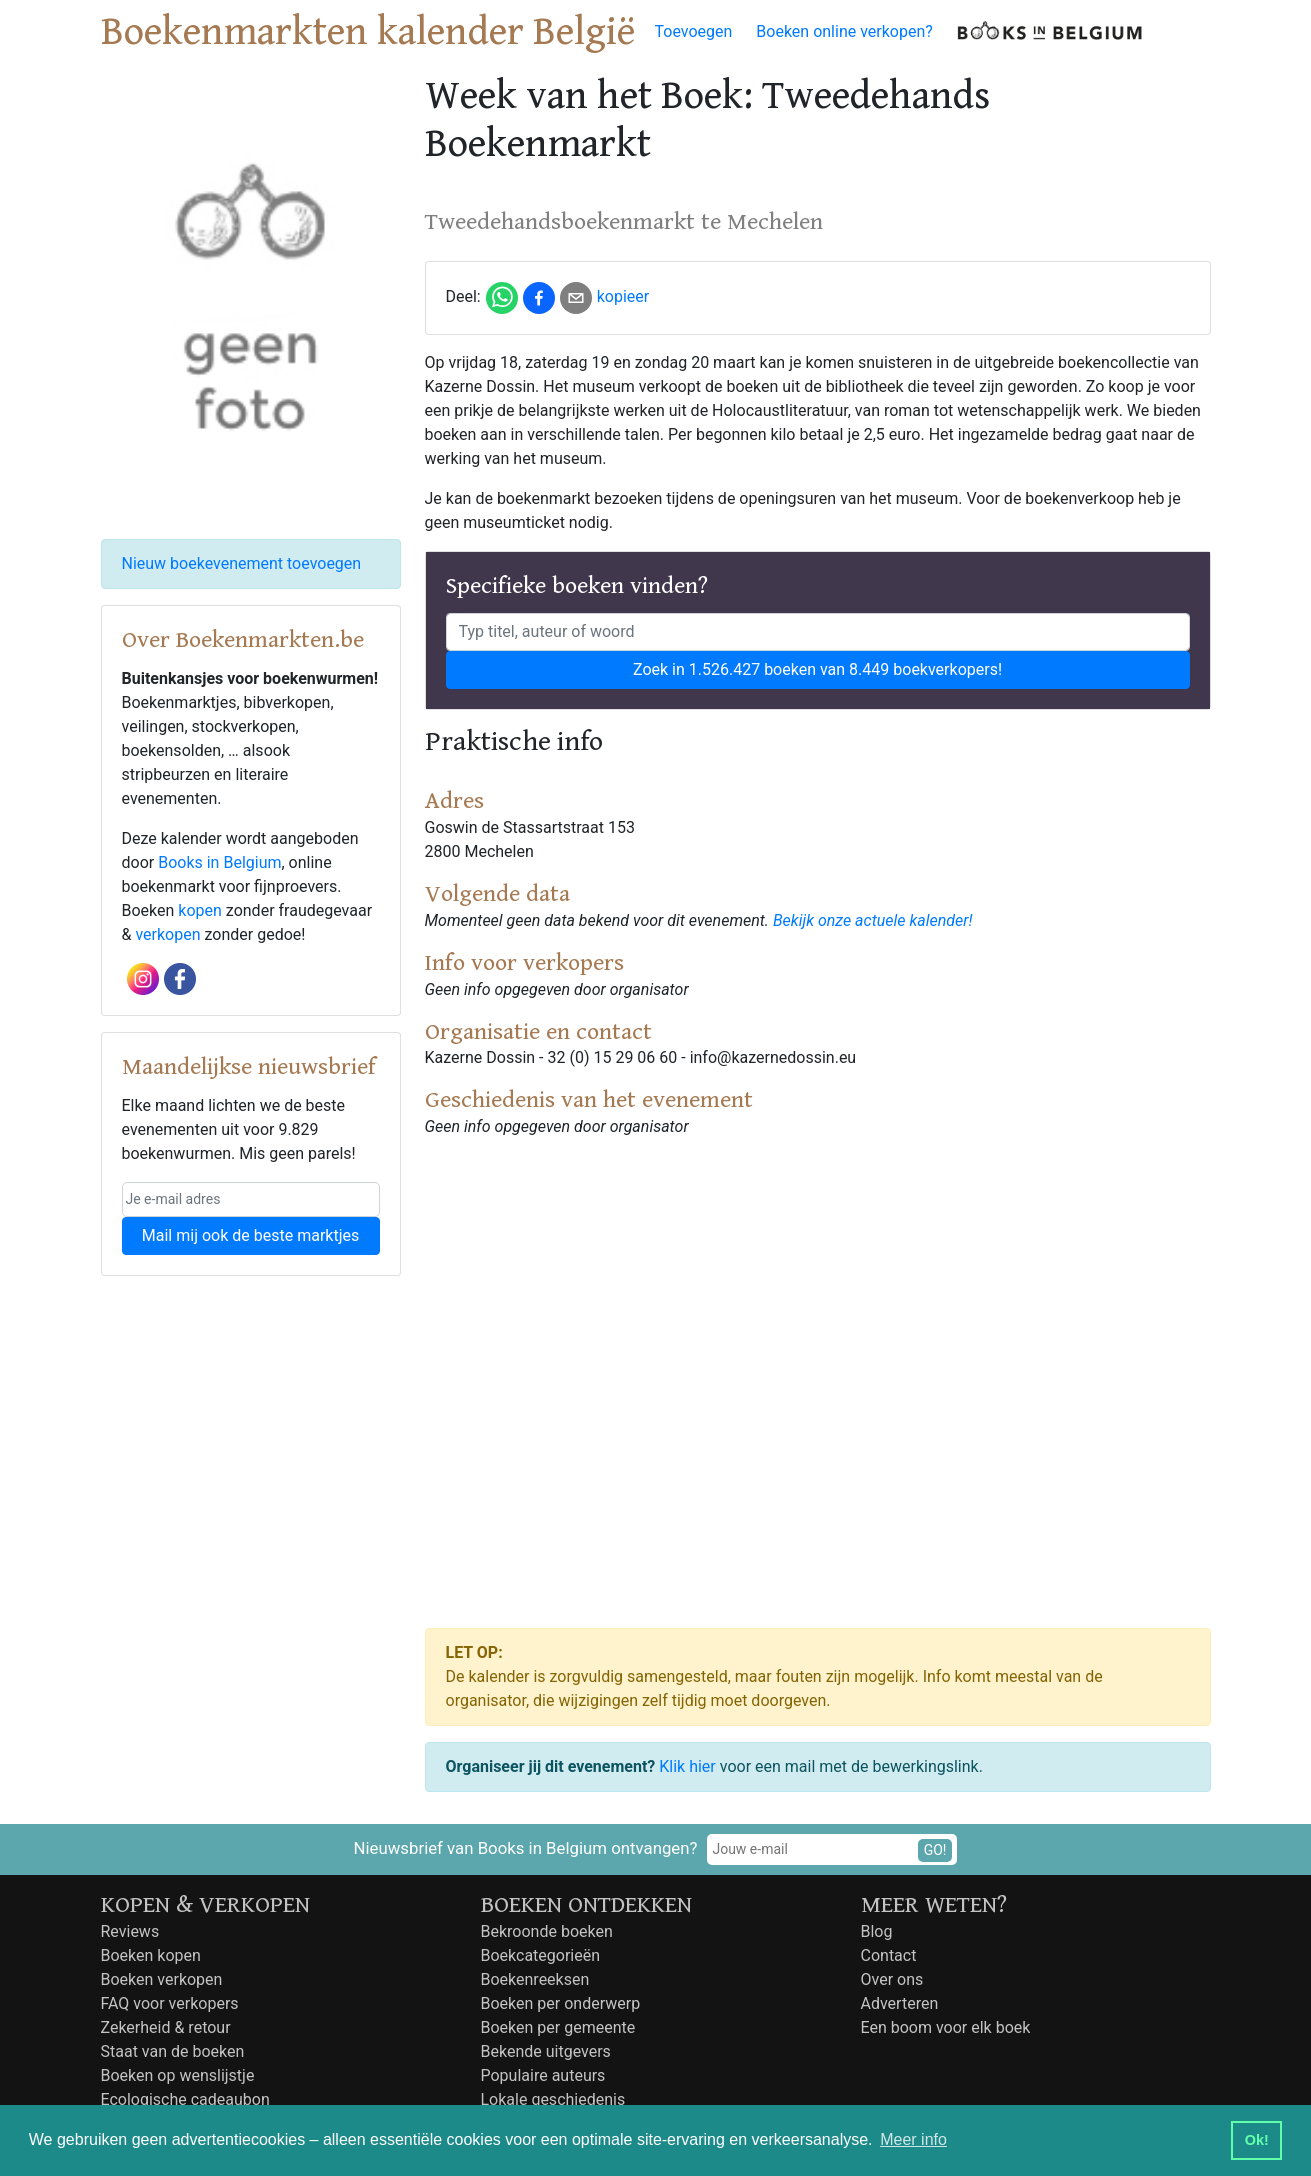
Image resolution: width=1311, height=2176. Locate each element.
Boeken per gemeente (558, 2027)
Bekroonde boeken (547, 1931)
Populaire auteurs (543, 2075)
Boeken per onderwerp (561, 2003)
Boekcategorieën (541, 1955)
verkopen (167, 934)
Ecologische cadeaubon (185, 2099)
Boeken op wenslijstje (178, 2075)
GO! (935, 1850)
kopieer (623, 296)
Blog (877, 1931)
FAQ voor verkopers (170, 2003)
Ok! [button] (1257, 2140)
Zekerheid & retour (166, 2027)
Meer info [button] (913, 2139)
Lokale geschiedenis (553, 2099)
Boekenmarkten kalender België (368, 32)
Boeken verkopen (162, 1979)
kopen (200, 910)
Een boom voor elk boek (946, 2027)
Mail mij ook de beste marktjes (250, 1235)
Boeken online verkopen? (844, 31)
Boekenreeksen (535, 1979)
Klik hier (687, 1766)
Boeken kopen (151, 1955)
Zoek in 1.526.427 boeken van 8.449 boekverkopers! (817, 669)
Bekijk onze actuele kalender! (873, 920)
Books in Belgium (219, 862)
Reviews (130, 1931)
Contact (889, 1955)
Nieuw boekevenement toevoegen (242, 563)
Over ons (892, 1979)
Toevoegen (694, 31)
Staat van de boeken (173, 2051)
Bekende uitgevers (546, 2051)
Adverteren (900, 2003)
